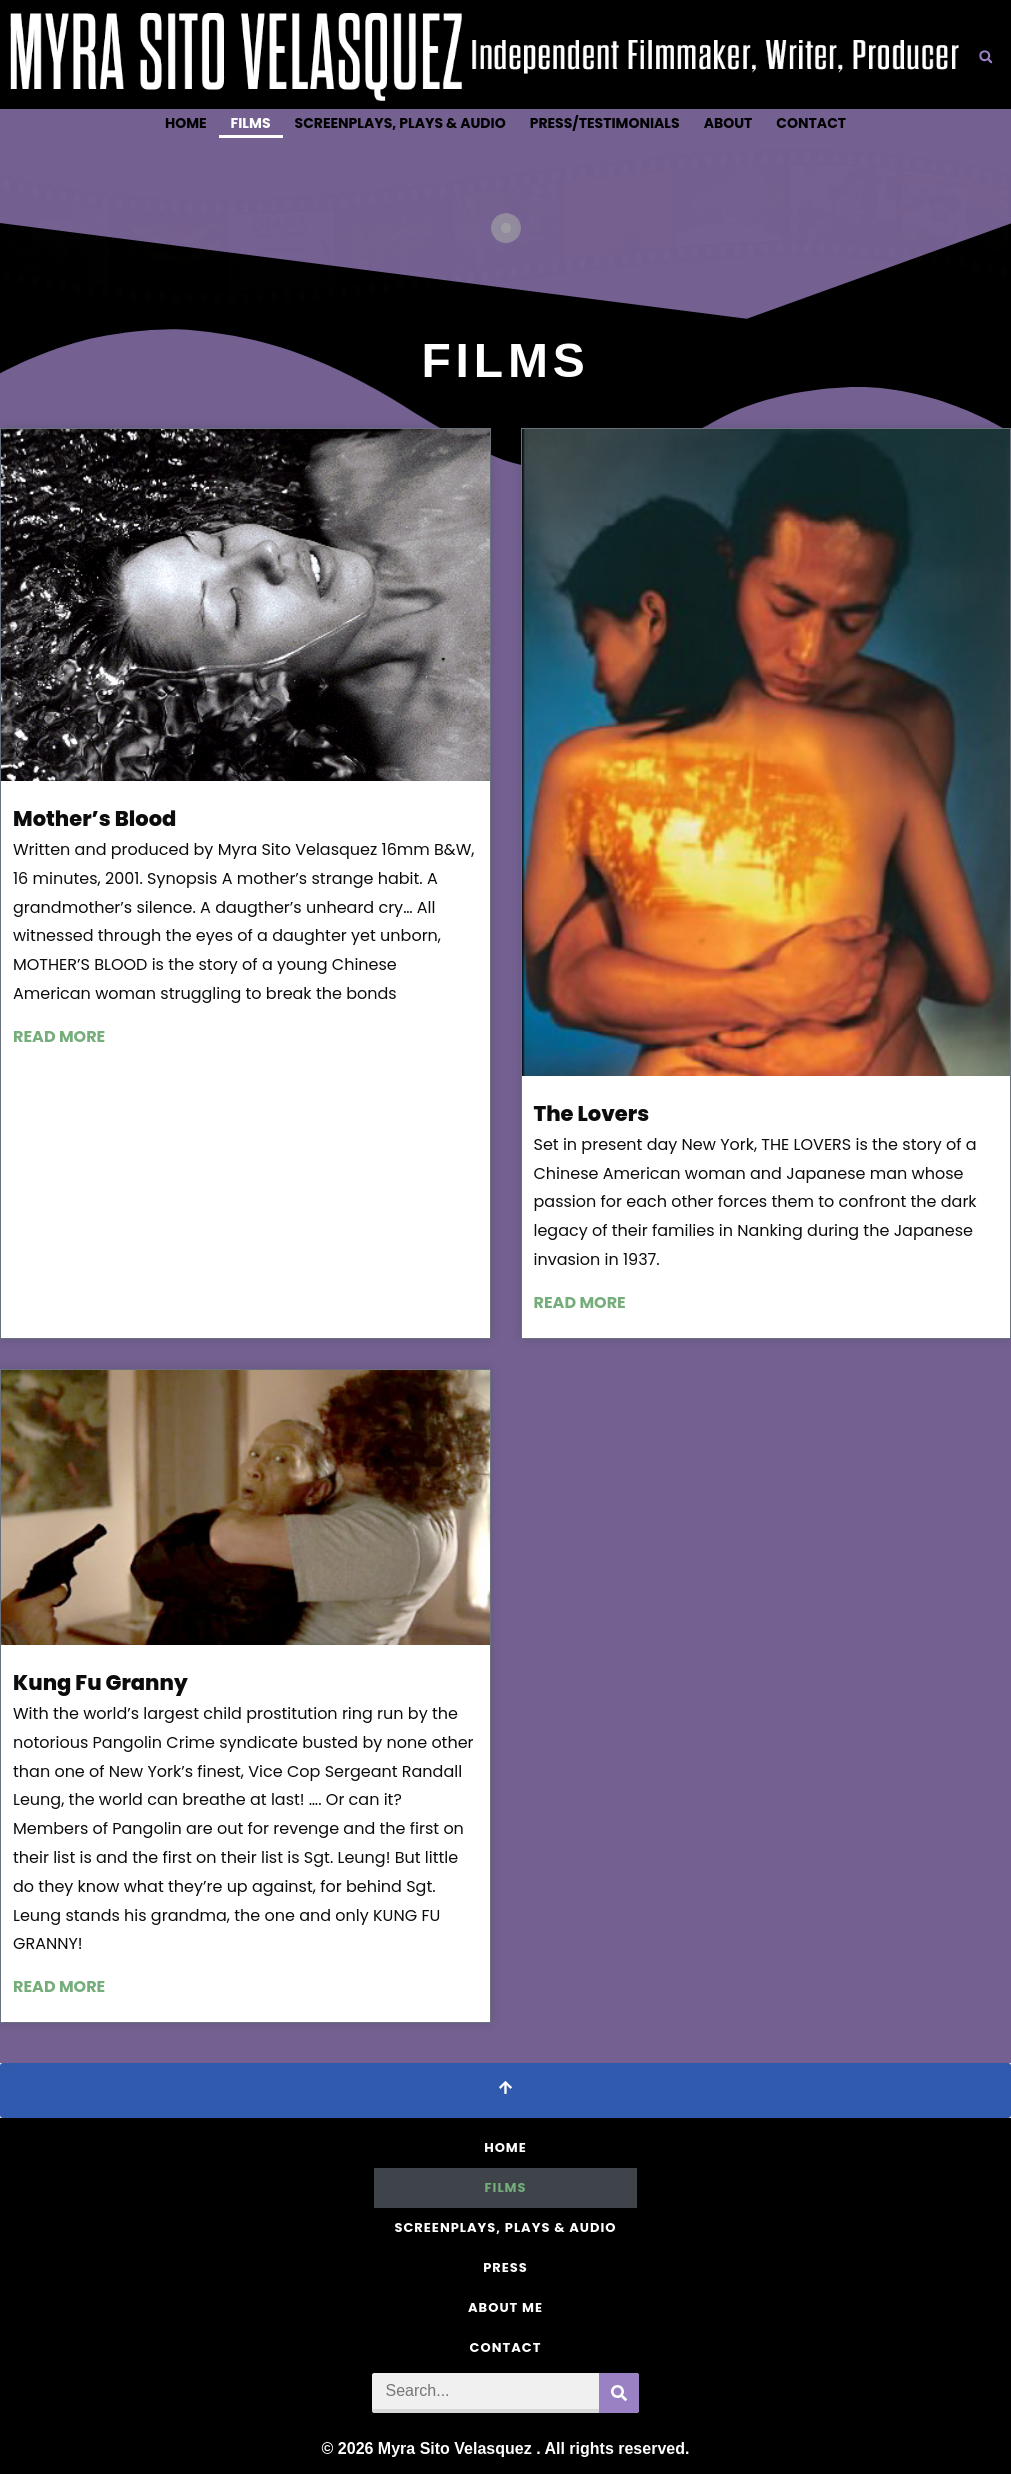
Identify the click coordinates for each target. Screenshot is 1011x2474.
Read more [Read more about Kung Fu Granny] (59, 1986)
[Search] (619, 2393)
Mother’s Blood (94, 818)
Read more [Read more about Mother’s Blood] (59, 1036)
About (728, 123)
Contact (811, 123)
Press (505, 2267)
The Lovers (592, 1113)
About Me (505, 2307)
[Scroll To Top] (505, 2090)
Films (251, 123)
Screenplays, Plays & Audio (400, 123)
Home (186, 123)
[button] (986, 57)
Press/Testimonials (605, 123)
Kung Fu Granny (100, 1682)
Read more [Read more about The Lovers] (580, 1302)
